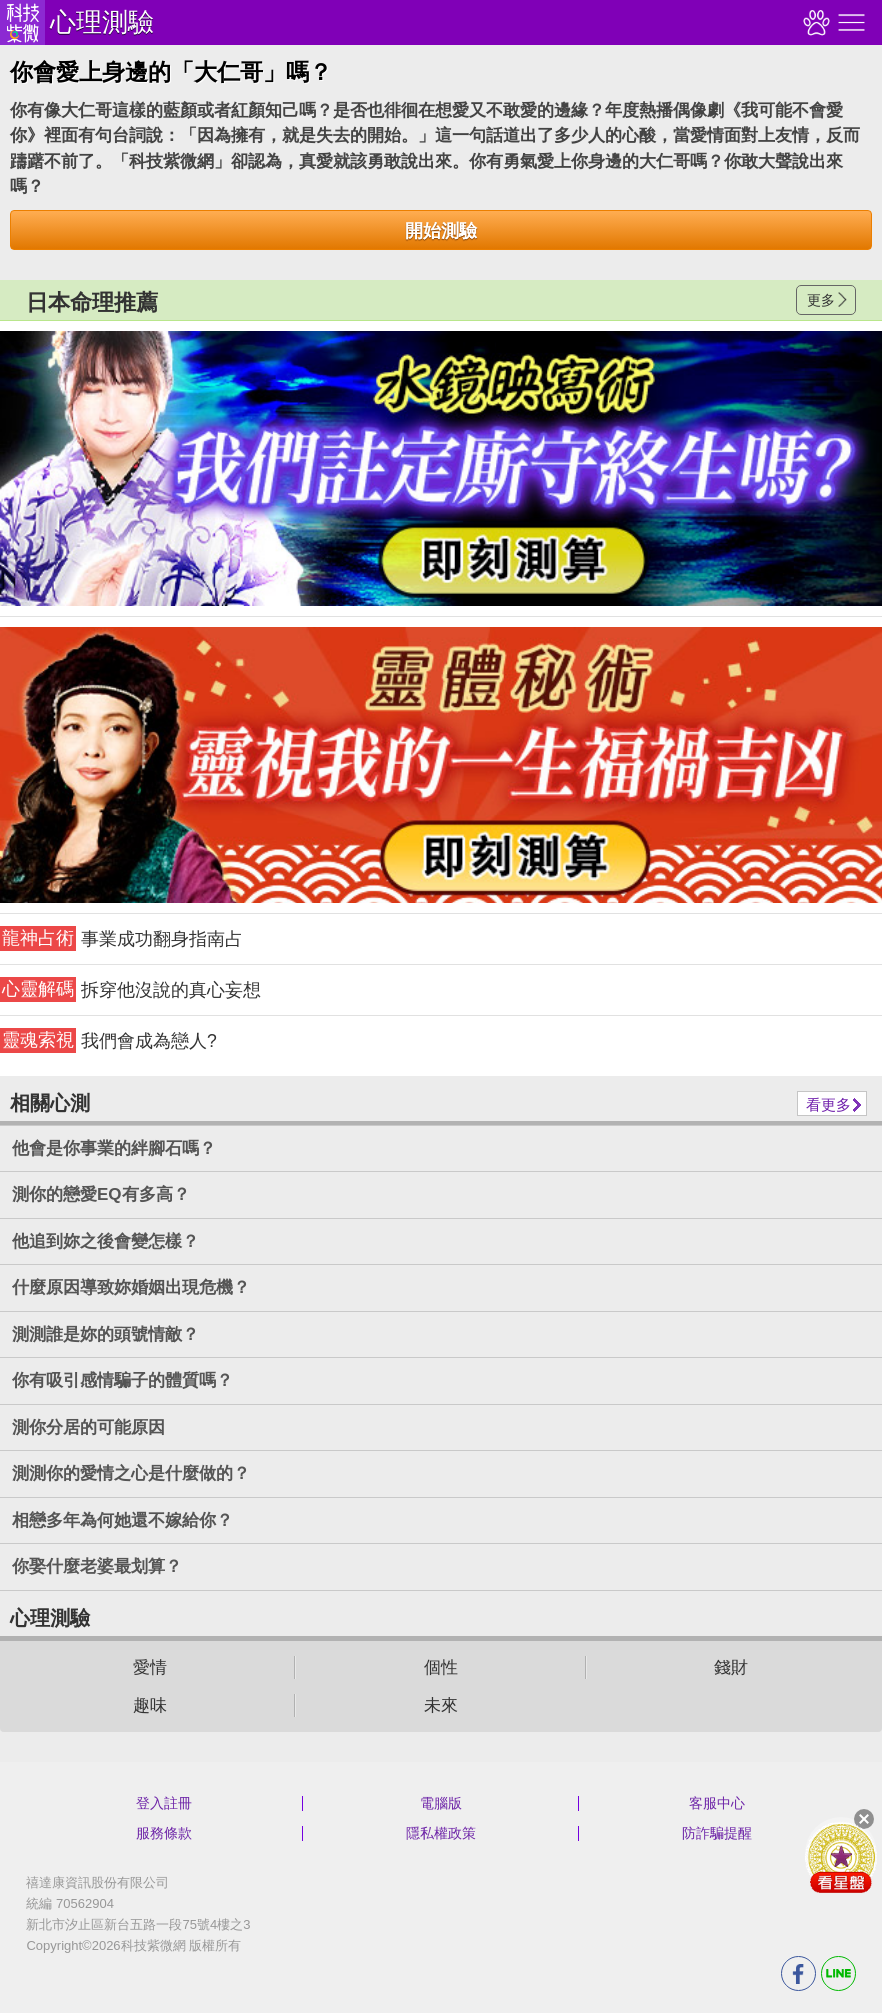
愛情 (150, 1667)
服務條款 (164, 1833)
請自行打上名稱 (441, 469)
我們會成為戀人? (108, 1040)
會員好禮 (841, 1857)
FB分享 (798, 1973)
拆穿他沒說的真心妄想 (130, 989)
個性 (441, 1667)
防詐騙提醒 (717, 1833)
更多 (821, 300)
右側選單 (849, 22)
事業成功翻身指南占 (121, 938)
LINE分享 (838, 1973)
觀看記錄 (814, 22)
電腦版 (441, 1803)
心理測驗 (102, 22)
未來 (441, 1705)
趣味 (150, 1705)
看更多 (828, 1104)
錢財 (731, 1667)
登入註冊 (164, 1803)
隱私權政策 (441, 1833)
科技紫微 (22, 22)
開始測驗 (441, 231)
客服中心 (717, 1803)
